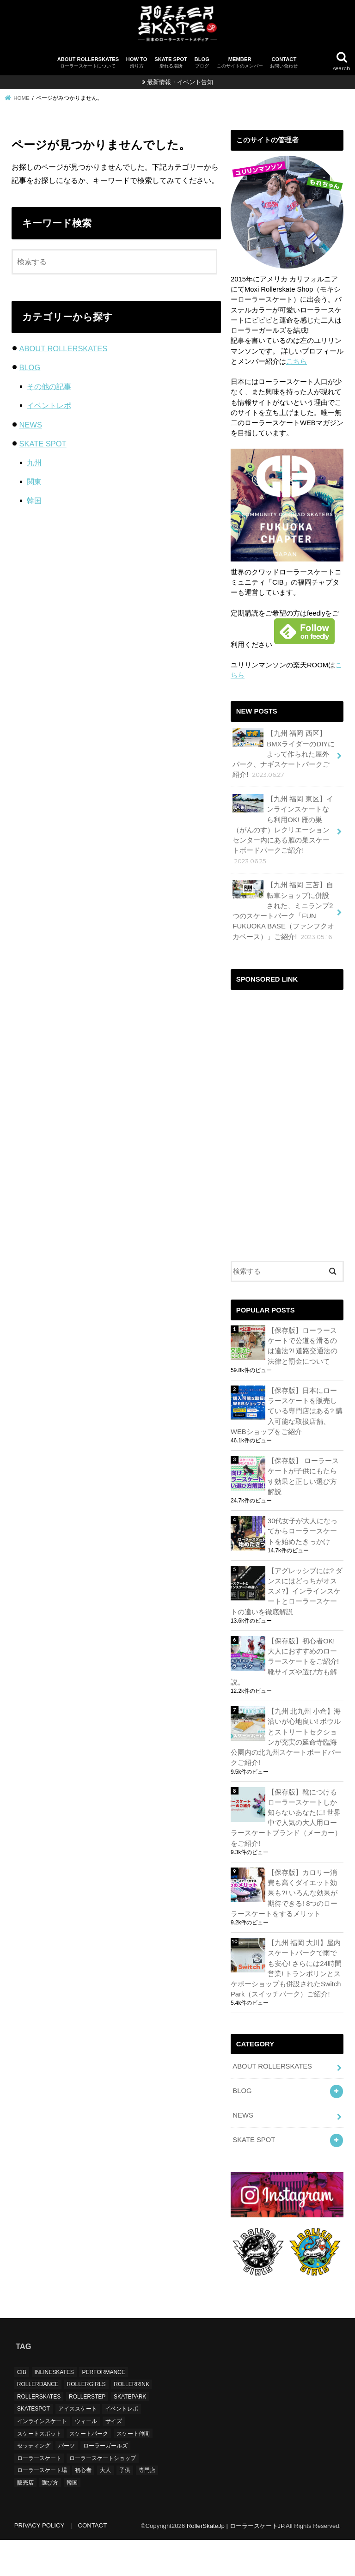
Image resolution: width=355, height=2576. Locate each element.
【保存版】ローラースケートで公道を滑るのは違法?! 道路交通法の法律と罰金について (303, 1346)
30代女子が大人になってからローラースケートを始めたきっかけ (303, 1531)
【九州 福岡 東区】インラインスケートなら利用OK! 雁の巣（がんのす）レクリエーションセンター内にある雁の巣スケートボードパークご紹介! (283, 829)
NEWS (30, 425)
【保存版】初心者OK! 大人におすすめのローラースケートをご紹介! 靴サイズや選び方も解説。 (285, 1661)
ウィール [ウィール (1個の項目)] (86, 2457)
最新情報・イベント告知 (180, 82)
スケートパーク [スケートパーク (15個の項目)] (88, 2469)
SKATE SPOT (170, 63)
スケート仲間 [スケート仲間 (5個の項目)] (133, 2469)
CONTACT (284, 63)
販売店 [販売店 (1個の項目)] (25, 2518)
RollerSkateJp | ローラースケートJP (235, 2561)
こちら (296, 361)
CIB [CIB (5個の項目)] (21, 2408)
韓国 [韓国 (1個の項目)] (72, 2518)
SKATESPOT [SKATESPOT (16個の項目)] (33, 2445)
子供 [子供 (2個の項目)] (124, 2506)
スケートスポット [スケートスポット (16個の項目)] (39, 2469)
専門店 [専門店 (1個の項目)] (147, 2506)
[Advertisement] (287, 1041)
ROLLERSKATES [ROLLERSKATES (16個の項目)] (39, 2432)
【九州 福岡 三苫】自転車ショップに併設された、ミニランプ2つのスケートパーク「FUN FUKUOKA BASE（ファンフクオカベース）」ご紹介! (283, 910)
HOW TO (136, 63)
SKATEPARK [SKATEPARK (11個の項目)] (130, 2432)
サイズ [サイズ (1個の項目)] (113, 2457)
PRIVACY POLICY (39, 2561)
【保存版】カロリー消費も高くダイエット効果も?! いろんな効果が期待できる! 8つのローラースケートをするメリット (284, 1893)
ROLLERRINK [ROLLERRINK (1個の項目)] (131, 2420)
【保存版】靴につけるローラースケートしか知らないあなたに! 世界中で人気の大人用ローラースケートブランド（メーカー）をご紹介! (286, 1818)
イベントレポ (49, 405)
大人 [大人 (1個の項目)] (105, 2506)
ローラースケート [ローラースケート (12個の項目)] (39, 2494)
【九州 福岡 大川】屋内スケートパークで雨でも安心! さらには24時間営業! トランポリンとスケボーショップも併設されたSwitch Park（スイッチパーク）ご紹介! (286, 1968)
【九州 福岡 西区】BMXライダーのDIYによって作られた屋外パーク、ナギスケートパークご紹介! (284, 753)
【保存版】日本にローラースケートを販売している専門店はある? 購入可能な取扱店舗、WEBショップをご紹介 (287, 1411)
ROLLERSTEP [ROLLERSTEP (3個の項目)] (87, 2432)
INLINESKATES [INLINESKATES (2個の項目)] (54, 2408)
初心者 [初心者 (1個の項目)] (83, 2506)
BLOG (202, 63)
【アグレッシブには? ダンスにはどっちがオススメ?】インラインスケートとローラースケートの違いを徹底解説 (287, 1591)
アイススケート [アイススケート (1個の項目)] (77, 2445)
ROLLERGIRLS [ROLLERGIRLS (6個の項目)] (86, 2420)
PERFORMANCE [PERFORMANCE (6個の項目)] (103, 2408)
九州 (34, 462)
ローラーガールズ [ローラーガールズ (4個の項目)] (105, 2481)
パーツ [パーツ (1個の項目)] (66, 2481)
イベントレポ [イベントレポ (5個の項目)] (121, 2445)
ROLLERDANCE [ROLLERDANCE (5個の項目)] (38, 2420)
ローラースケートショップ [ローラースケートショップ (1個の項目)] (102, 2494)
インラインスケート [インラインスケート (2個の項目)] (42, 2457)
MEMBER (240, 63)
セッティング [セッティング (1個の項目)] (33, 2481)
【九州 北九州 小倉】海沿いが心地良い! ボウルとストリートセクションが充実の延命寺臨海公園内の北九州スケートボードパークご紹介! (286, 1737)
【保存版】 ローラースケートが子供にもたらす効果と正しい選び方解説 (303, 1476)
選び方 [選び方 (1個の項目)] (50, 2518)
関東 (34, 481)
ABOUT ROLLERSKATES (88, 63)
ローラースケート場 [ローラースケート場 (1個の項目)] (42, 2506)
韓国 (34, 500)
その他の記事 (49, 386)
